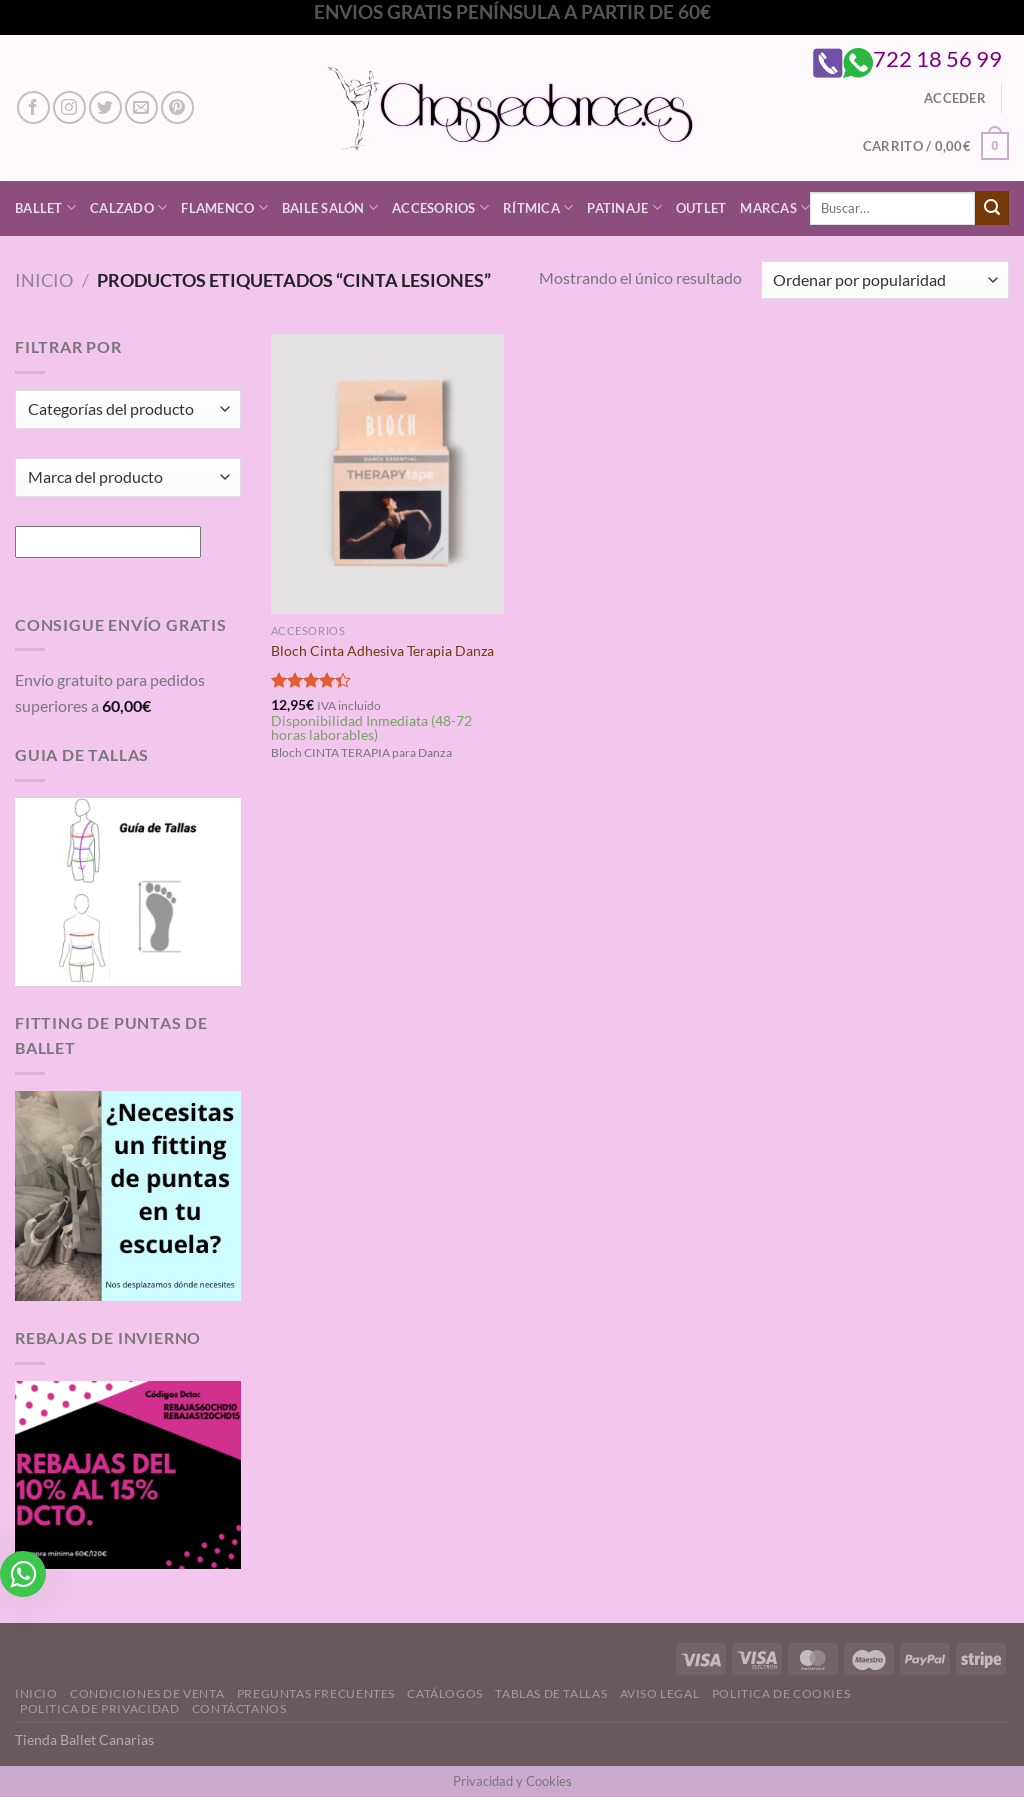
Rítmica (538, 207)
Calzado (128, 207)
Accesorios (440, 207)
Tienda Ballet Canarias (84, 1739)
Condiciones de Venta (147, 1693)
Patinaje (624, 207)
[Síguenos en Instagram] (69, 107)
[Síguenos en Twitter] (105, 107)
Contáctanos (239, 1708)
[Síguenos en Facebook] (33, 107)
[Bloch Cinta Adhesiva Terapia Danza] (387, 473)
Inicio (44, 280)
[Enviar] (992, 208)
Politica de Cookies (781, 1693)
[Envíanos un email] (141, 107)
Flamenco (224, 207)
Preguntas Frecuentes (316, 1693)
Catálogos (445, 1693)
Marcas (775, 207)
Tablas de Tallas (551, 1693)
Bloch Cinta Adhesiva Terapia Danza (382, 650)
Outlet (701, 208)
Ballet (45, 207)
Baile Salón (330, 207)
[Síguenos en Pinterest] (177, 107)
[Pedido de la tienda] (885, 280)
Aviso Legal (660, 1693)
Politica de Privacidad (99, 1708)
